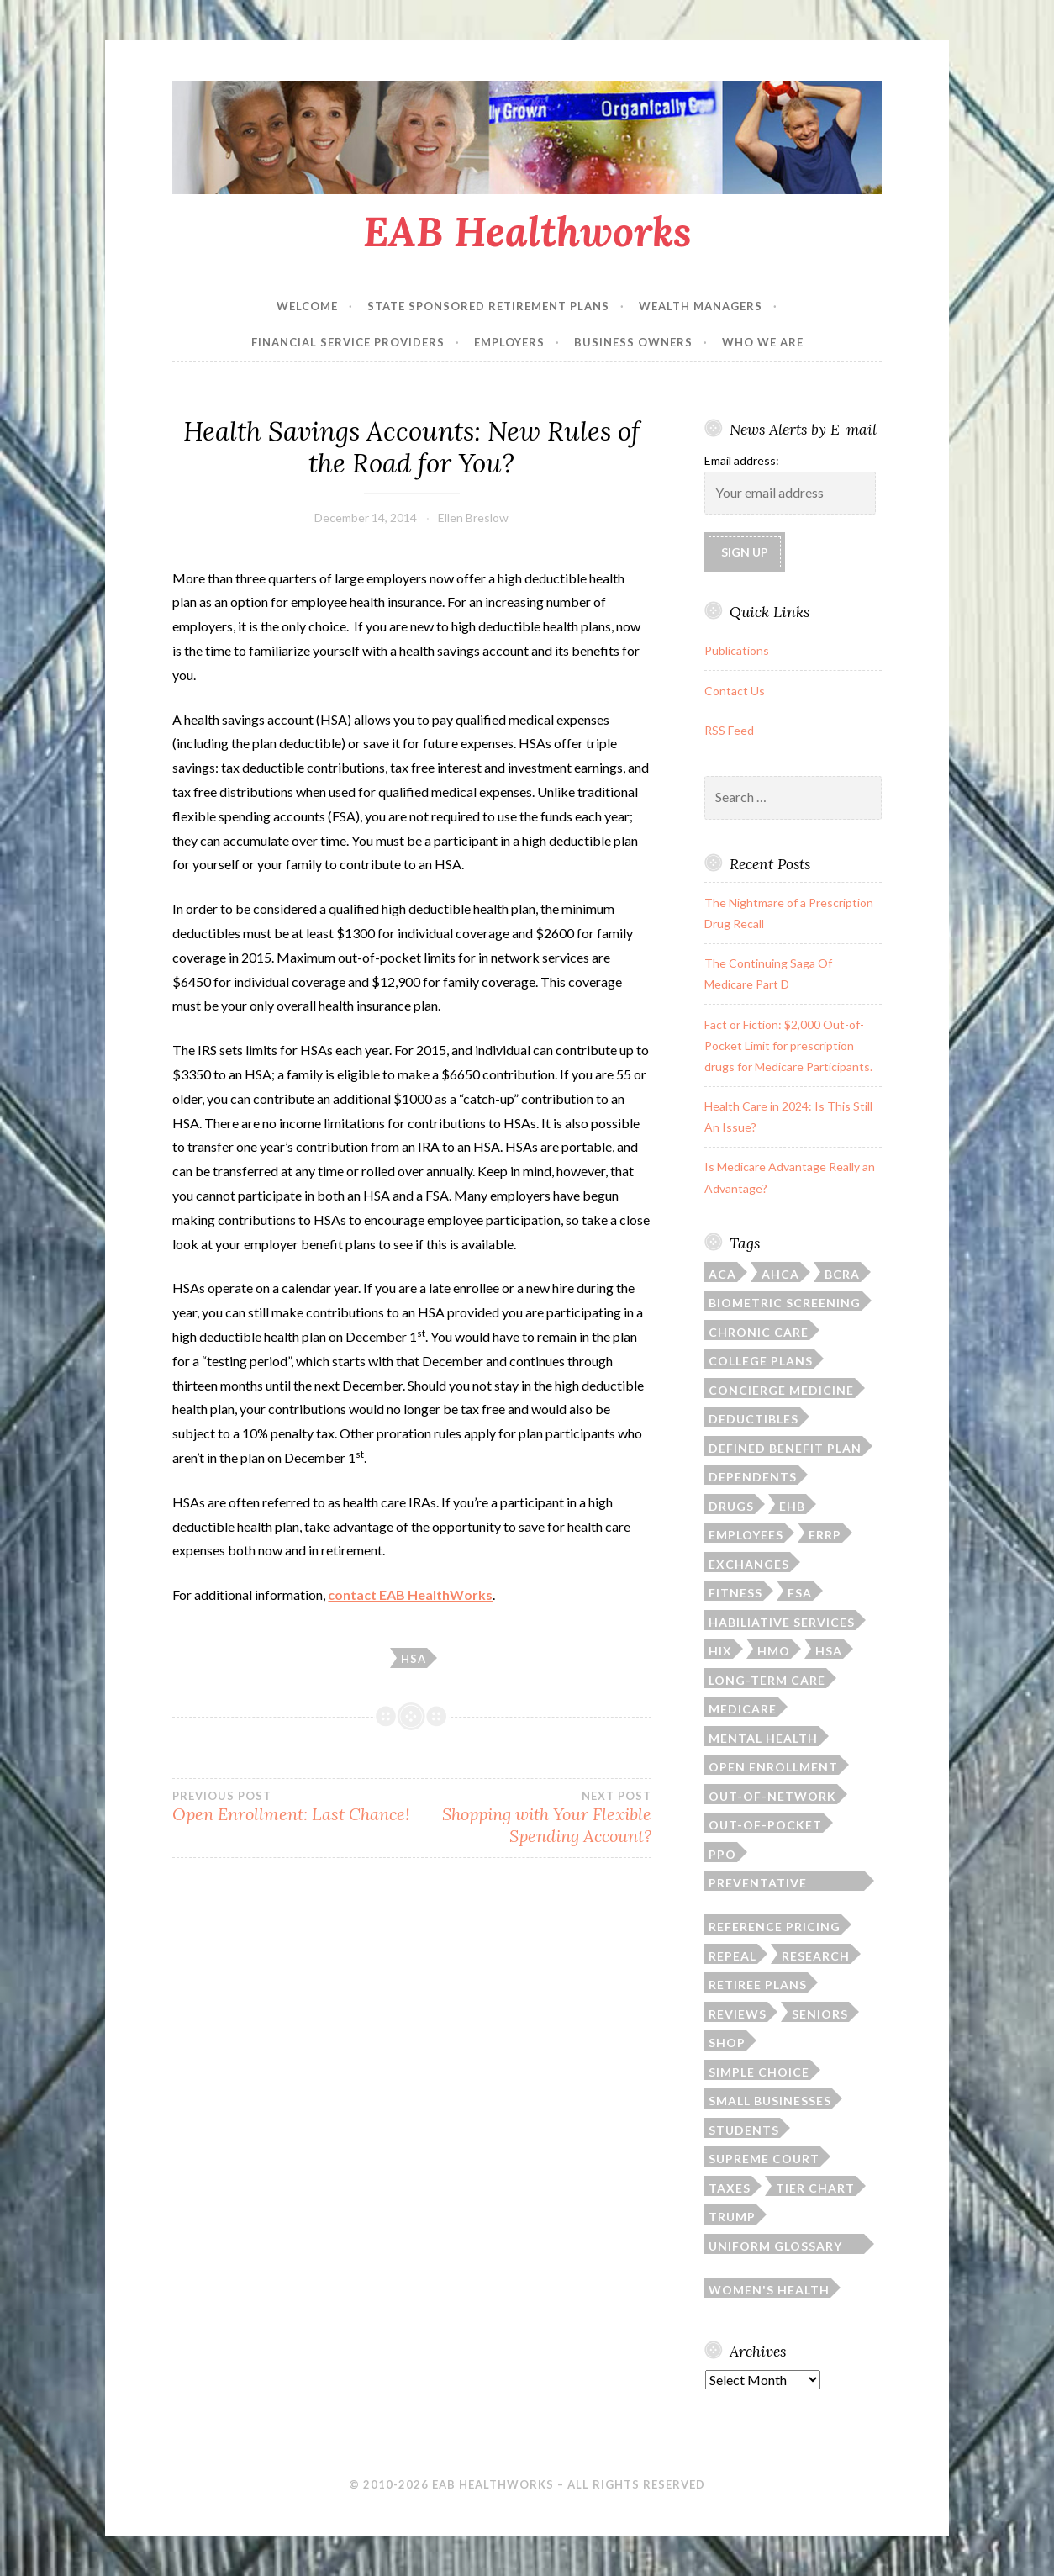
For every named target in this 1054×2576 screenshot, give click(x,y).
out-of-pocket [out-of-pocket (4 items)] (765, 1825)
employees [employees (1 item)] (746, 1535)
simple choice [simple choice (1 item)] (759, 2072)
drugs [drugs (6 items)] (731, 1506)
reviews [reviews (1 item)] (738, 2014)
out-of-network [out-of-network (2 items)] (772, 1796)
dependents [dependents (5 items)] (753, 1477)
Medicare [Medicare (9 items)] (743, 1709)
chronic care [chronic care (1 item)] (759, 1332)
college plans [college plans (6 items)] (761, 1361)
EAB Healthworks (527, 231)
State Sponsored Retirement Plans (488, 306)
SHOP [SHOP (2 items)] (727, 2042)
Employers (509, 342)
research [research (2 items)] (816, 1956)
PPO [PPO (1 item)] (722, 1854)
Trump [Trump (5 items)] (732, 2216)
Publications (736, 650)
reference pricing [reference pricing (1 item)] (775, 1926)
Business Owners (633, 342)
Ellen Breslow (473, 517)
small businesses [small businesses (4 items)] (770, 2100)
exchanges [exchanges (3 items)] (749, 1564)
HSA (413, 1658)
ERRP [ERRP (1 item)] (825, 1535)
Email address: (741, 460)
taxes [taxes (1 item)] (730, 2188)
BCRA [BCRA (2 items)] (842, 1274)
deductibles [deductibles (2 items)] (753, 1419)
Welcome (307, 306)
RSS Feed (729, 730)
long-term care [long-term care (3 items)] (767, 1680)
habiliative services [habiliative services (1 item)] (782, 1622)
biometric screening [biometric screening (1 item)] (785, 1303)
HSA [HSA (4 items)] (828, 1651)
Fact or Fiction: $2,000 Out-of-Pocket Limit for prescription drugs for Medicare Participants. (788, 1045)
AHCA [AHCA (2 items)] (780, 1274)
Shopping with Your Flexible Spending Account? (531, 1817)
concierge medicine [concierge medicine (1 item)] (781, 1390)
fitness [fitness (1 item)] (735, 1593)
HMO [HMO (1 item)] (773, 1651)
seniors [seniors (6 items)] (820, 2014)
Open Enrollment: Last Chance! (292, 1806)
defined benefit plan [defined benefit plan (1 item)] (785, 1448)
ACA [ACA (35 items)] (722, 1274)
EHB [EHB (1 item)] (792, 1506)
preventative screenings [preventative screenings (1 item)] (758, 1883)
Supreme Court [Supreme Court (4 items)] (764, 2158)
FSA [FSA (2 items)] (800, 1593)
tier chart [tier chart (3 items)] (815, 2188)
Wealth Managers (700, 306)
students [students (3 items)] (744, 2130)
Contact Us (734, 691)
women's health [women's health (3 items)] (769, 2290)
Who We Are (763, 342)
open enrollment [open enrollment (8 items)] (773, 1767)
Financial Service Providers (348, 342)
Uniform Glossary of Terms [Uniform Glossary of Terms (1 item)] (775, 2246)
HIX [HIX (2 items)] (720, 1651)
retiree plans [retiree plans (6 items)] (758, 1984)
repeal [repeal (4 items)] (732, 1956)
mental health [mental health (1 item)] (763, 1738)
